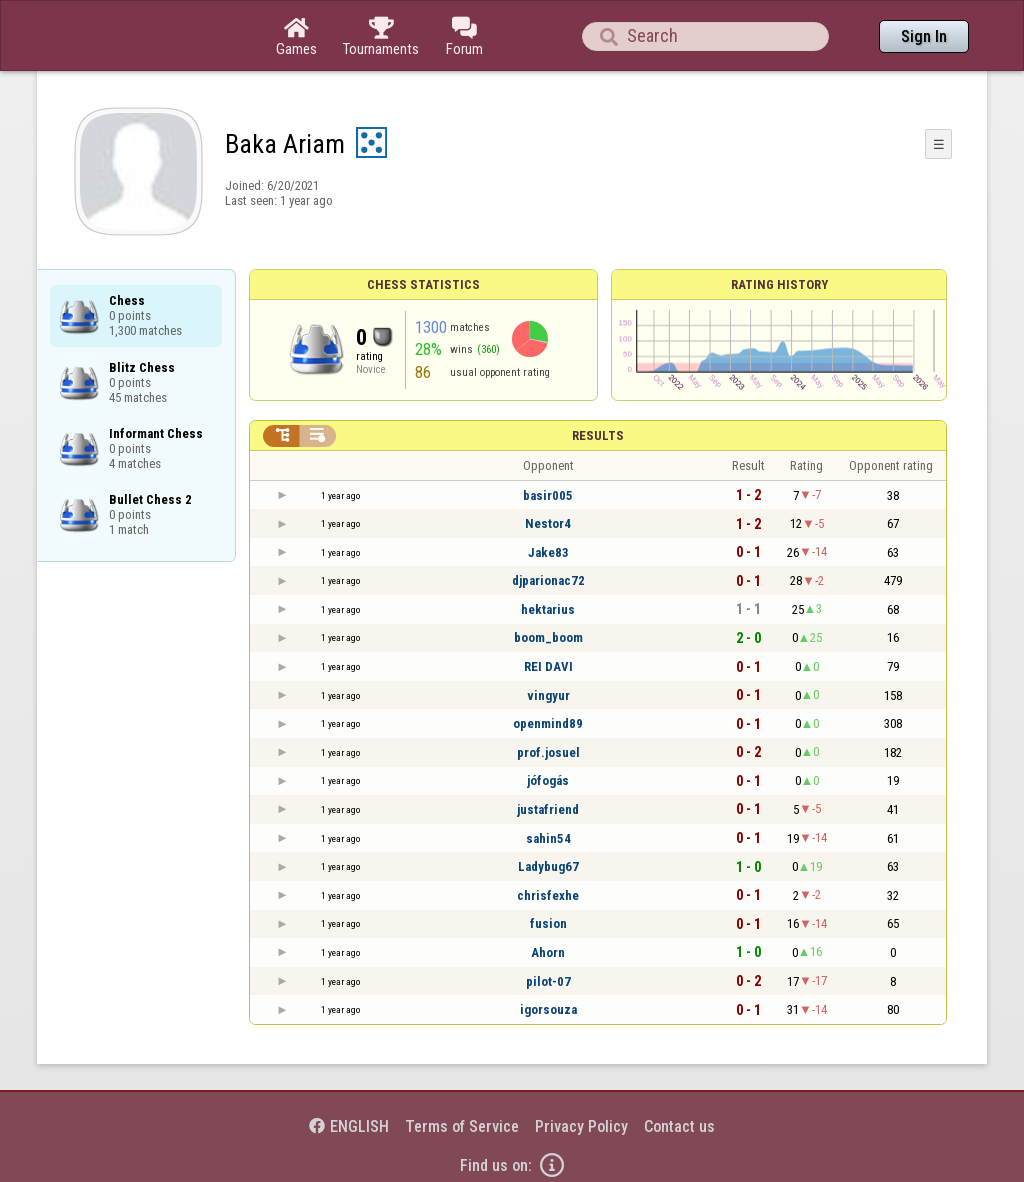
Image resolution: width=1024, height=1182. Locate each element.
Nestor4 (548, 523)
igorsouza (548, 1009)
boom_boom (548, 637)
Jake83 (548, 552)
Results (598, 435)
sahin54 (548, 838)
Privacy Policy (581, 1126)
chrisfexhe (548, 895)
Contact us (679, 1126)
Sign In (924, 36)
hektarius (548, 609)
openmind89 (548, 723)
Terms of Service (462, 1126)
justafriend (548, 809)
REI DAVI (548, 666)
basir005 (548, 495)
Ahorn (548, 952)
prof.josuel (548, 752)
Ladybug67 (548, 866)
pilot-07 (548, 981)
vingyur (548, 695)
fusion (548, 923)
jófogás (548, 780)
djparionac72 (548, 580)
